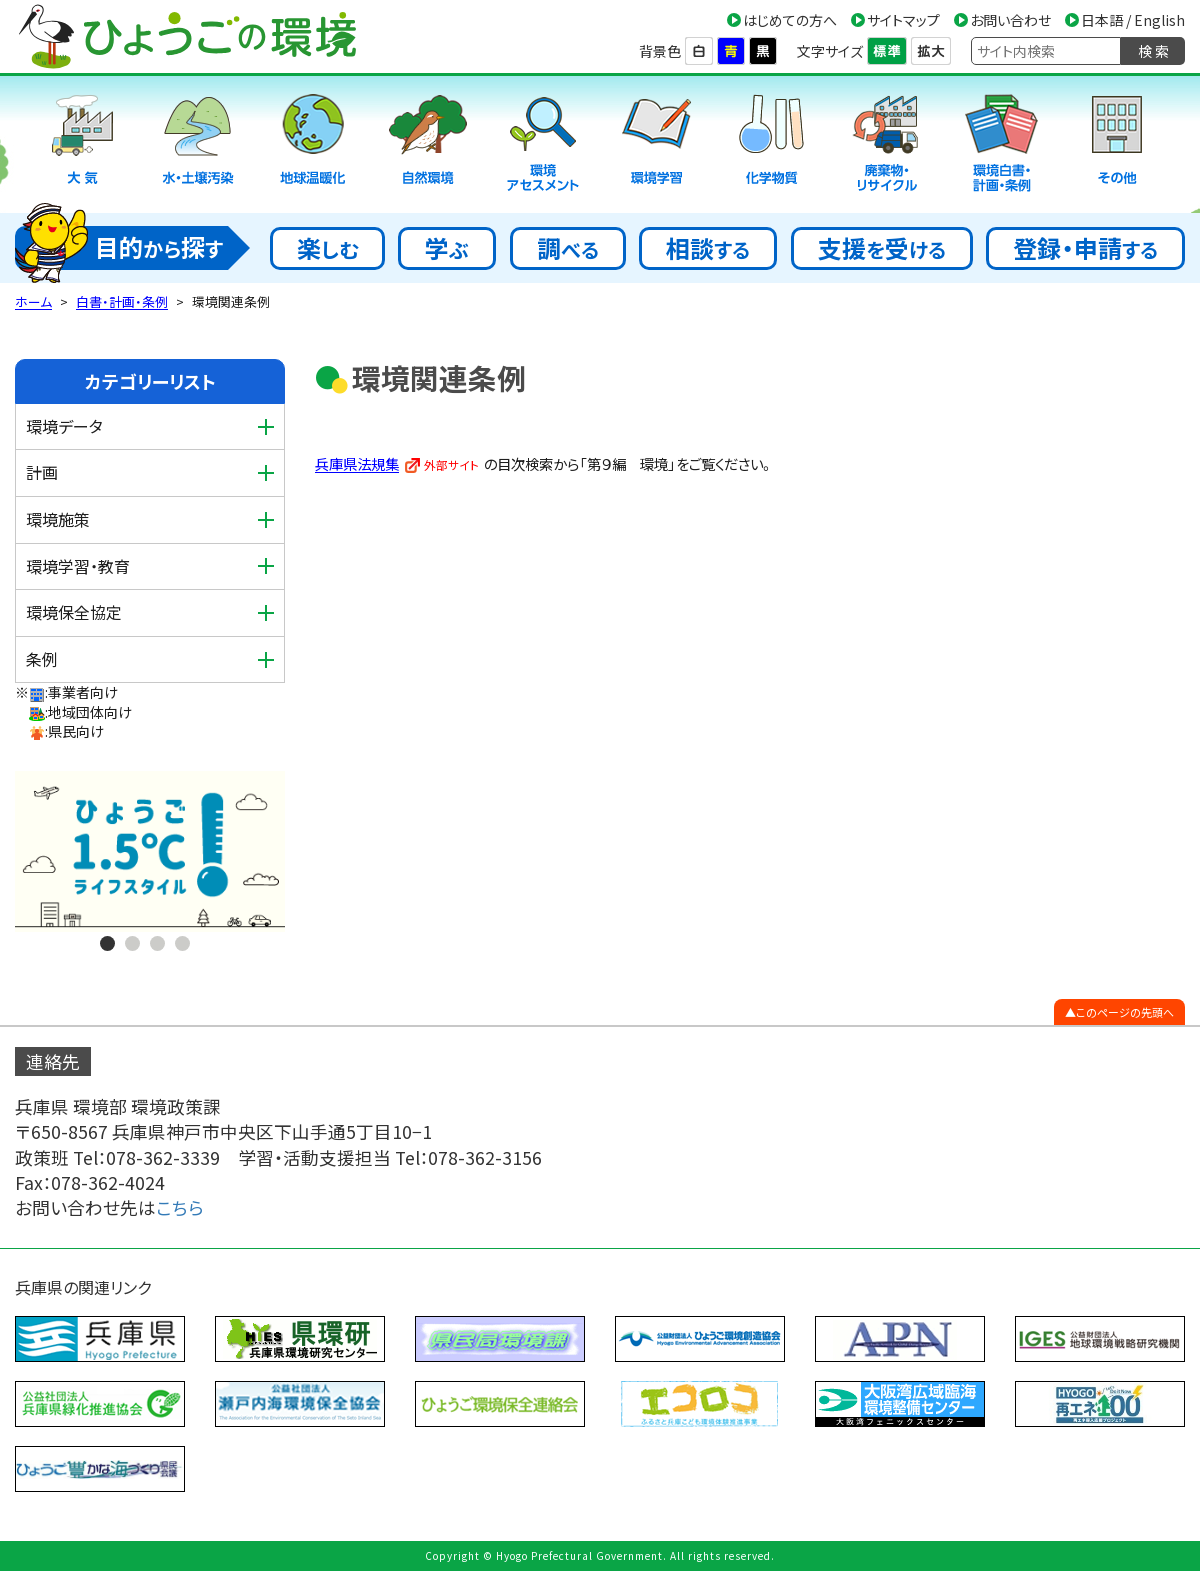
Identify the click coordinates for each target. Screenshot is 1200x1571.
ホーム (33, 301)
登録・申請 (1085, 247)
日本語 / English (1133, 20)
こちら (180, 1207)
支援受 (882, 247)
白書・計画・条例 (122, 301)
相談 (708, 247)
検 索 (1153, 51)
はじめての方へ (790, 20)
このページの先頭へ (1125, 1012)
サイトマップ (903, 20)
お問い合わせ (1010, 20)
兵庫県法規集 (357, 463)
